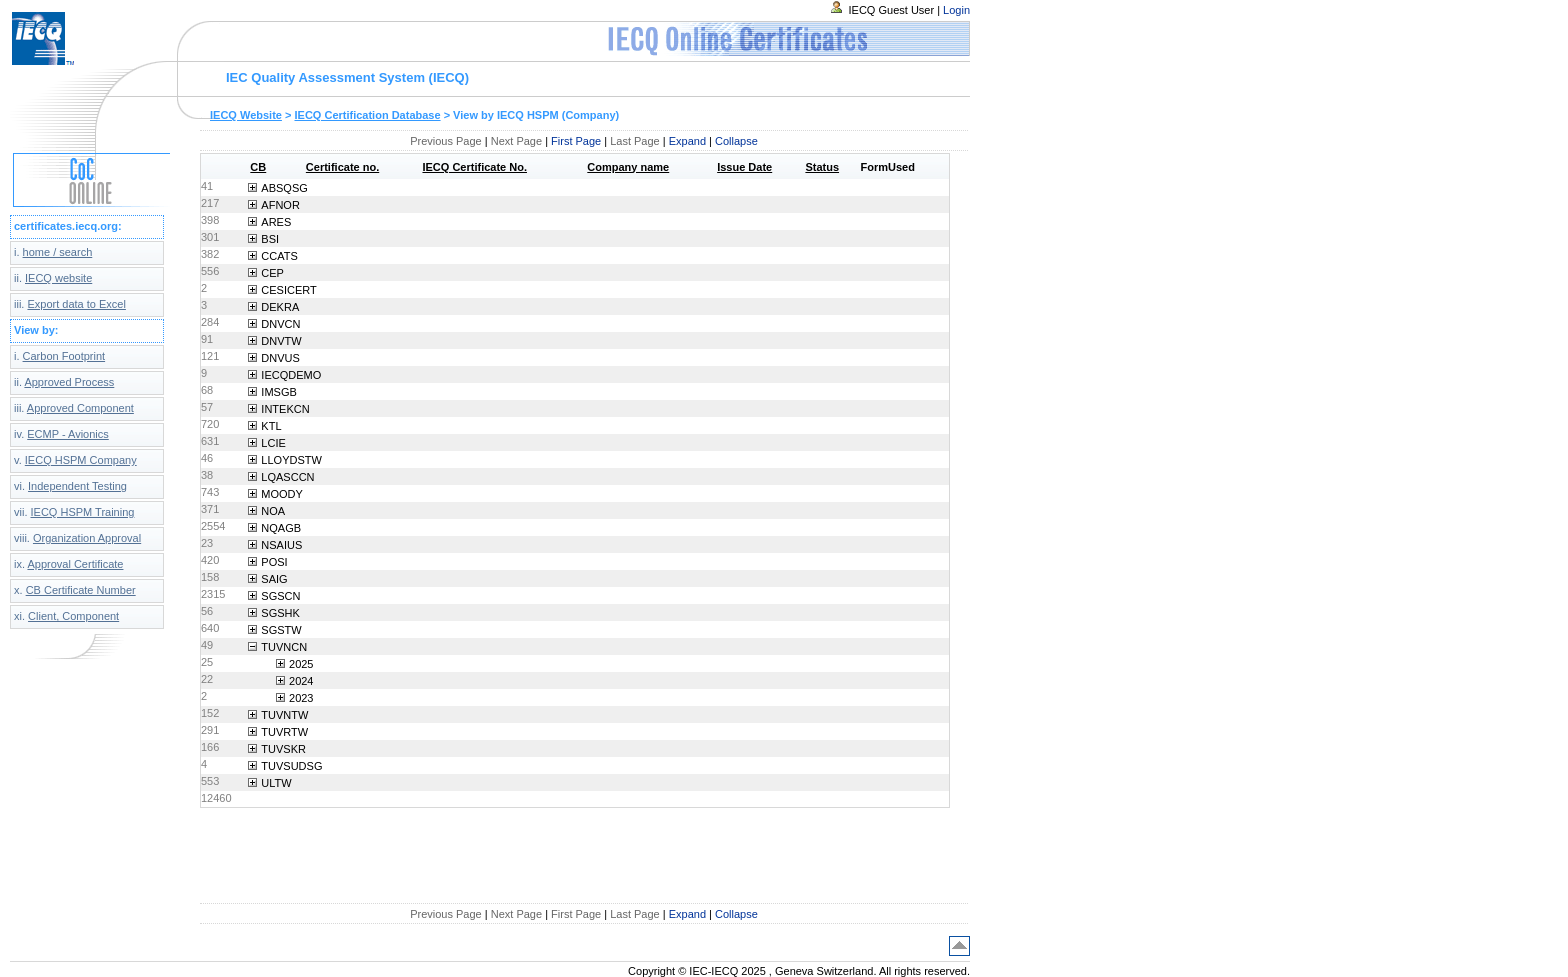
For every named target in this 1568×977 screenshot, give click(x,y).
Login (956, 10)
